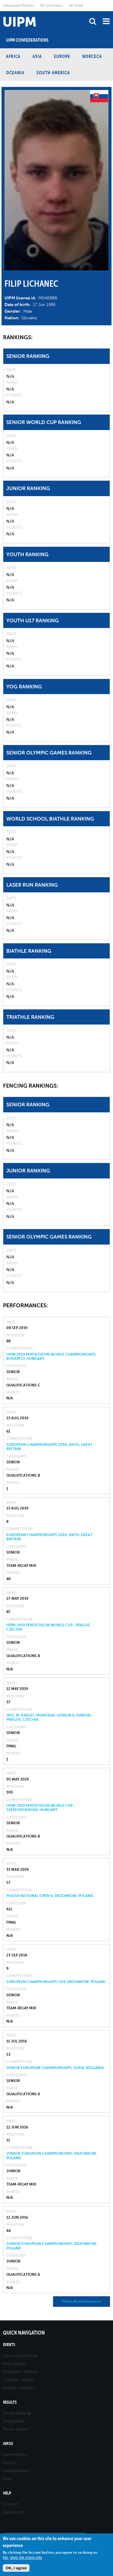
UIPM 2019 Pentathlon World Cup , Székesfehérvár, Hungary (40, 1807)
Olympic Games (18, 2379)
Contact (11, 2504)
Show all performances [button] (81, 2301)
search (92, 21)
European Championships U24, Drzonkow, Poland (55, 1982)
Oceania (15, 72)
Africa (13, 56)
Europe (62, 56)
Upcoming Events (20, 2355)
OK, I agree (16, 2568)
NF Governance (51, 5)
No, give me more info (22, 2557)
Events (9, 2344)
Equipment (13, 2512)
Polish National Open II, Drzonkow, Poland (49, 1896)
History (10, 2462)
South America (53, 72)
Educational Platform (18, 5)
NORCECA (92, 56)
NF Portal (76, 5)
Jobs (7, 2478)
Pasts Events (15, 2363)
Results (10, 2402)
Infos (8, 2443)
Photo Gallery (16, 2429)
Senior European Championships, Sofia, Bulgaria (55, 2068)
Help (7, 2493)
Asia (37, 56)
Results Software (19, 2387)
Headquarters (16, 2470)
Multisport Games (20, 2371)
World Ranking (17, 2413)
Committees (15, 2454)
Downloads (13, 2421)
